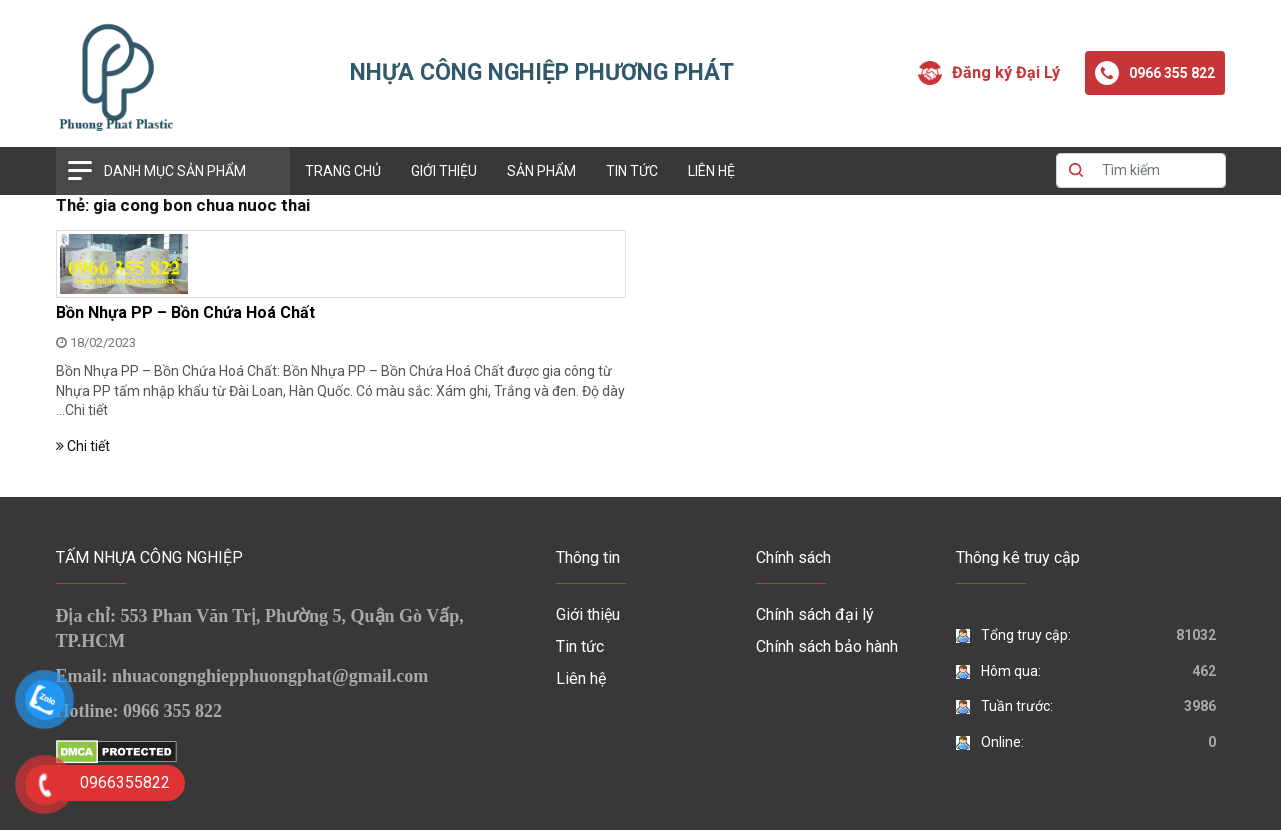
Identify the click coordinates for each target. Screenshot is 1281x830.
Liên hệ (711, 171)
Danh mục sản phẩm (175, 171)
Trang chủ (343, 171)
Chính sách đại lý (815, 614)
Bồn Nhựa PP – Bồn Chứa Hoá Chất (185, 312)
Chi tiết (86, 410)
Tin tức (632, 171)
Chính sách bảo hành (827, 646)
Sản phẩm (541, 171)
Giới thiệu (444, 171)
